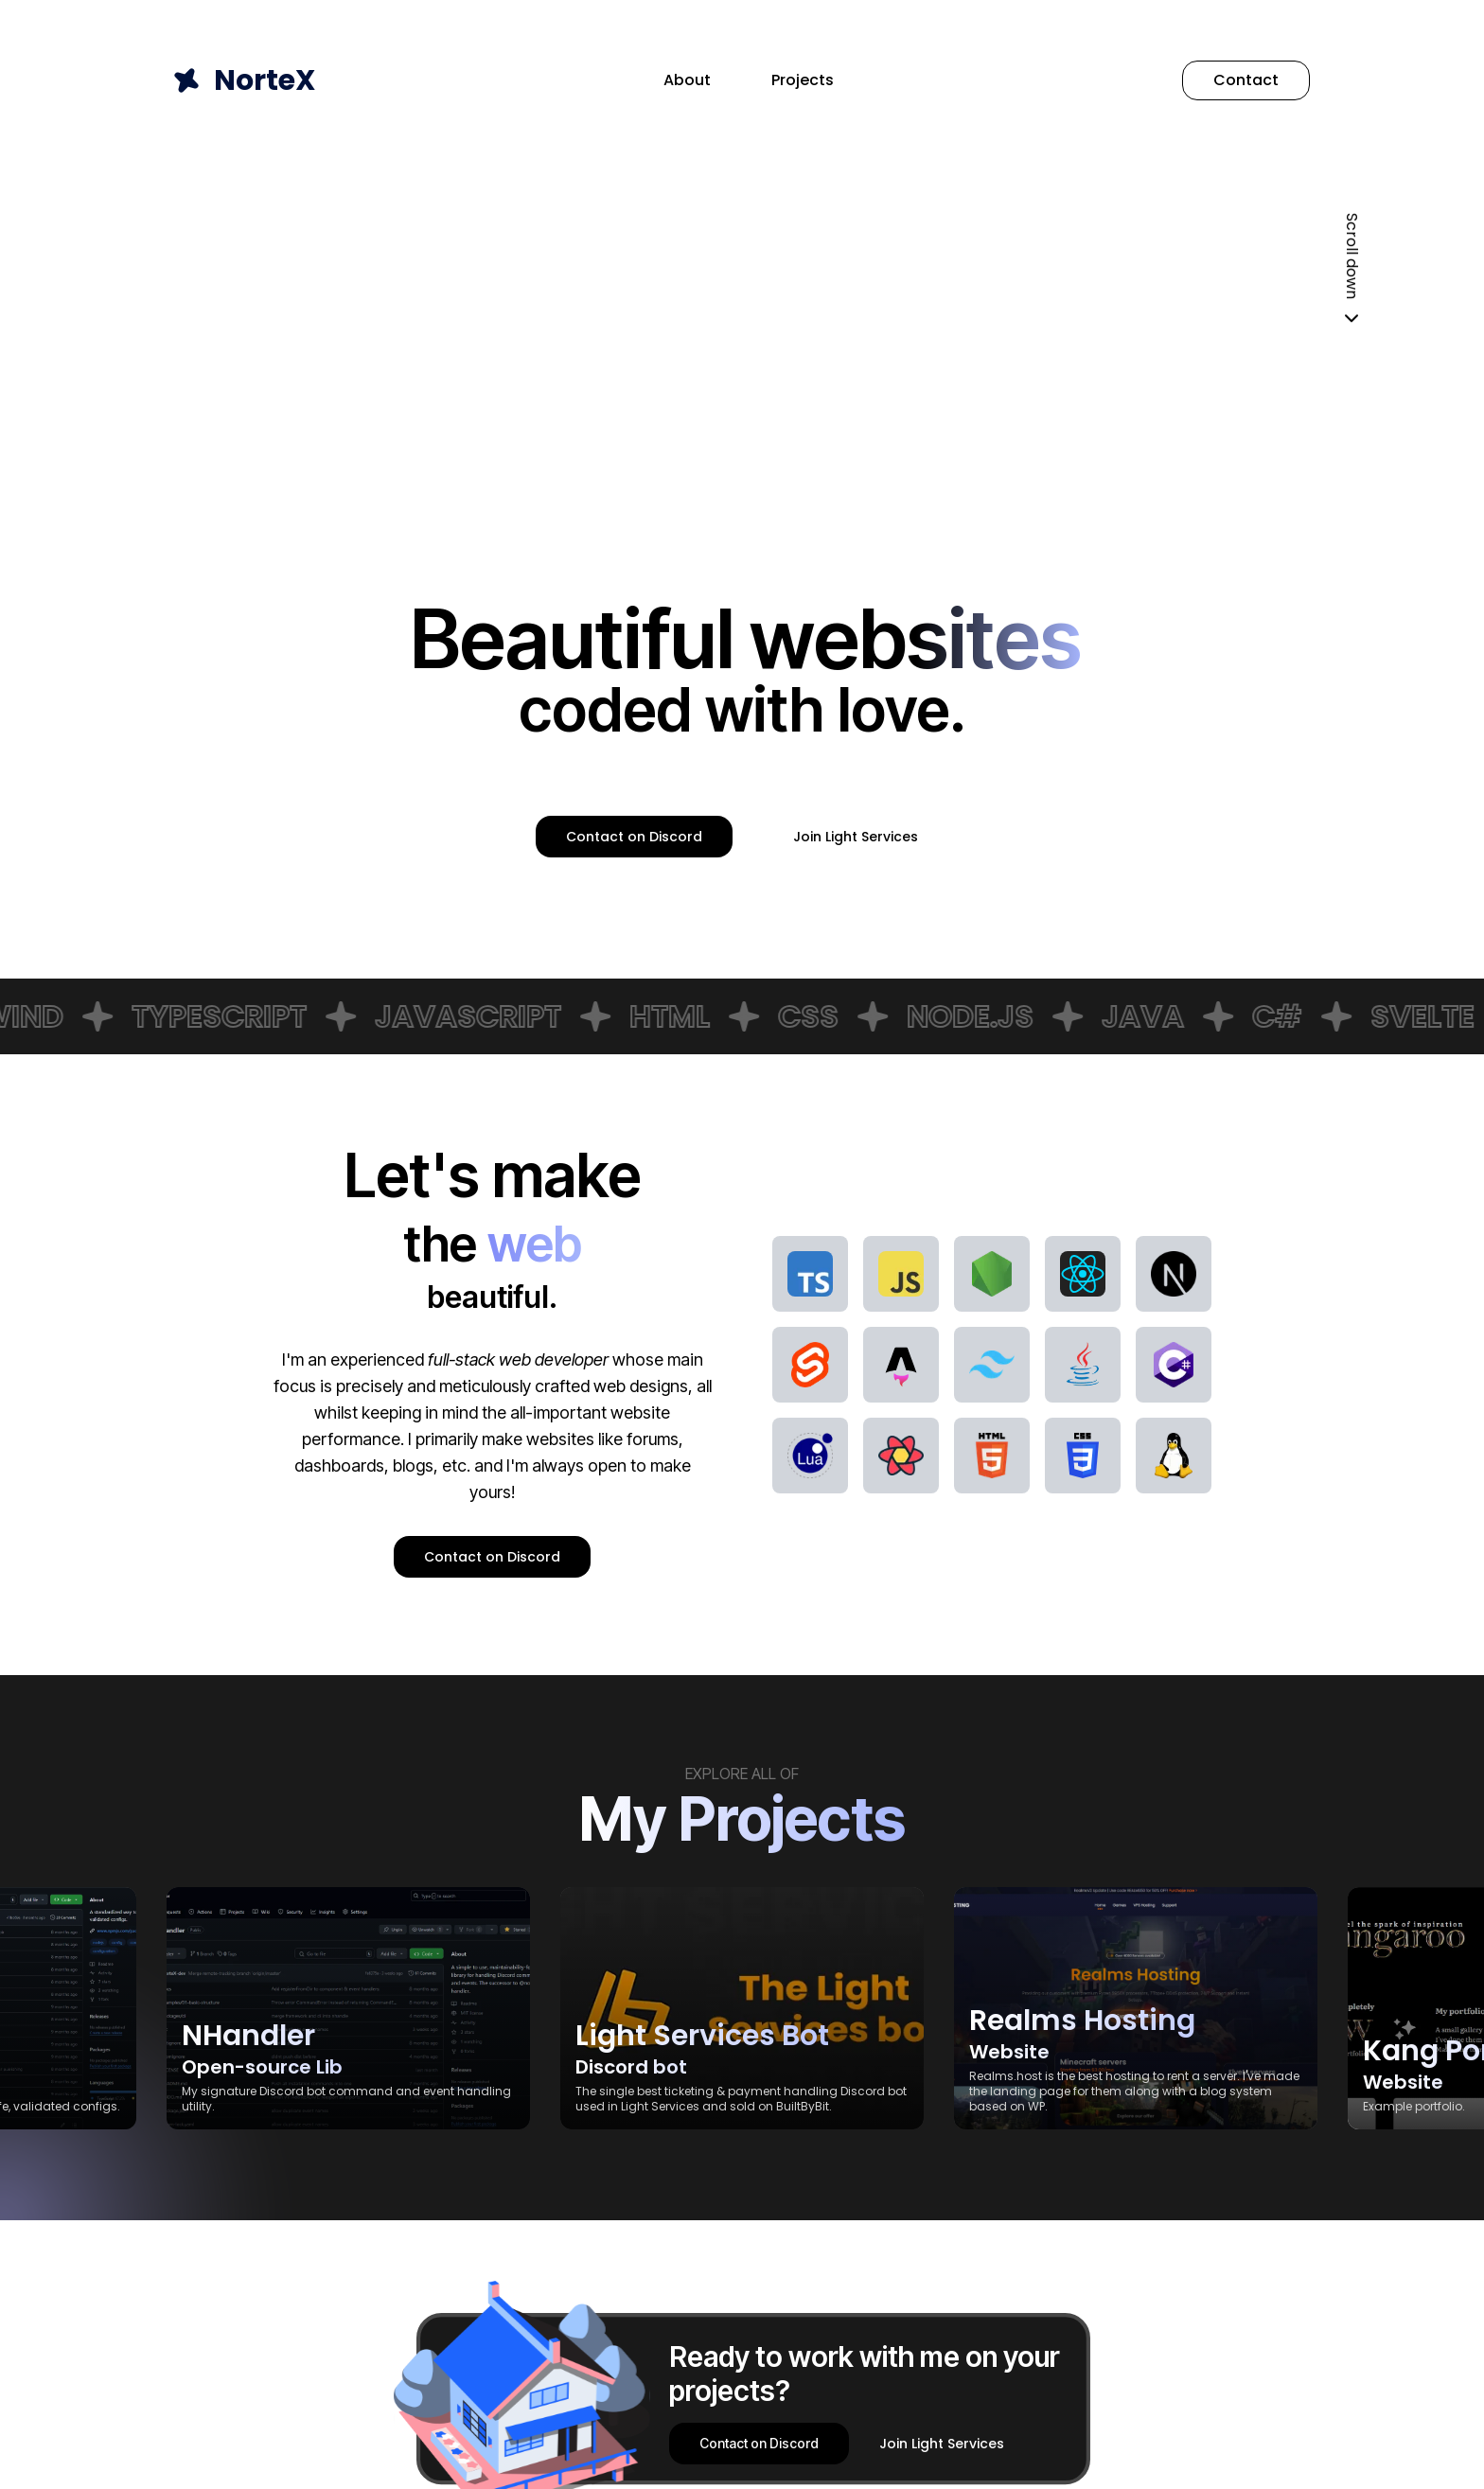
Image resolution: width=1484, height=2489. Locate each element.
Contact (1246, 80)
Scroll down (1351, 272)
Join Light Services (855, 836)
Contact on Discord (634, 836)
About (687, 80)
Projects (802, 80)
